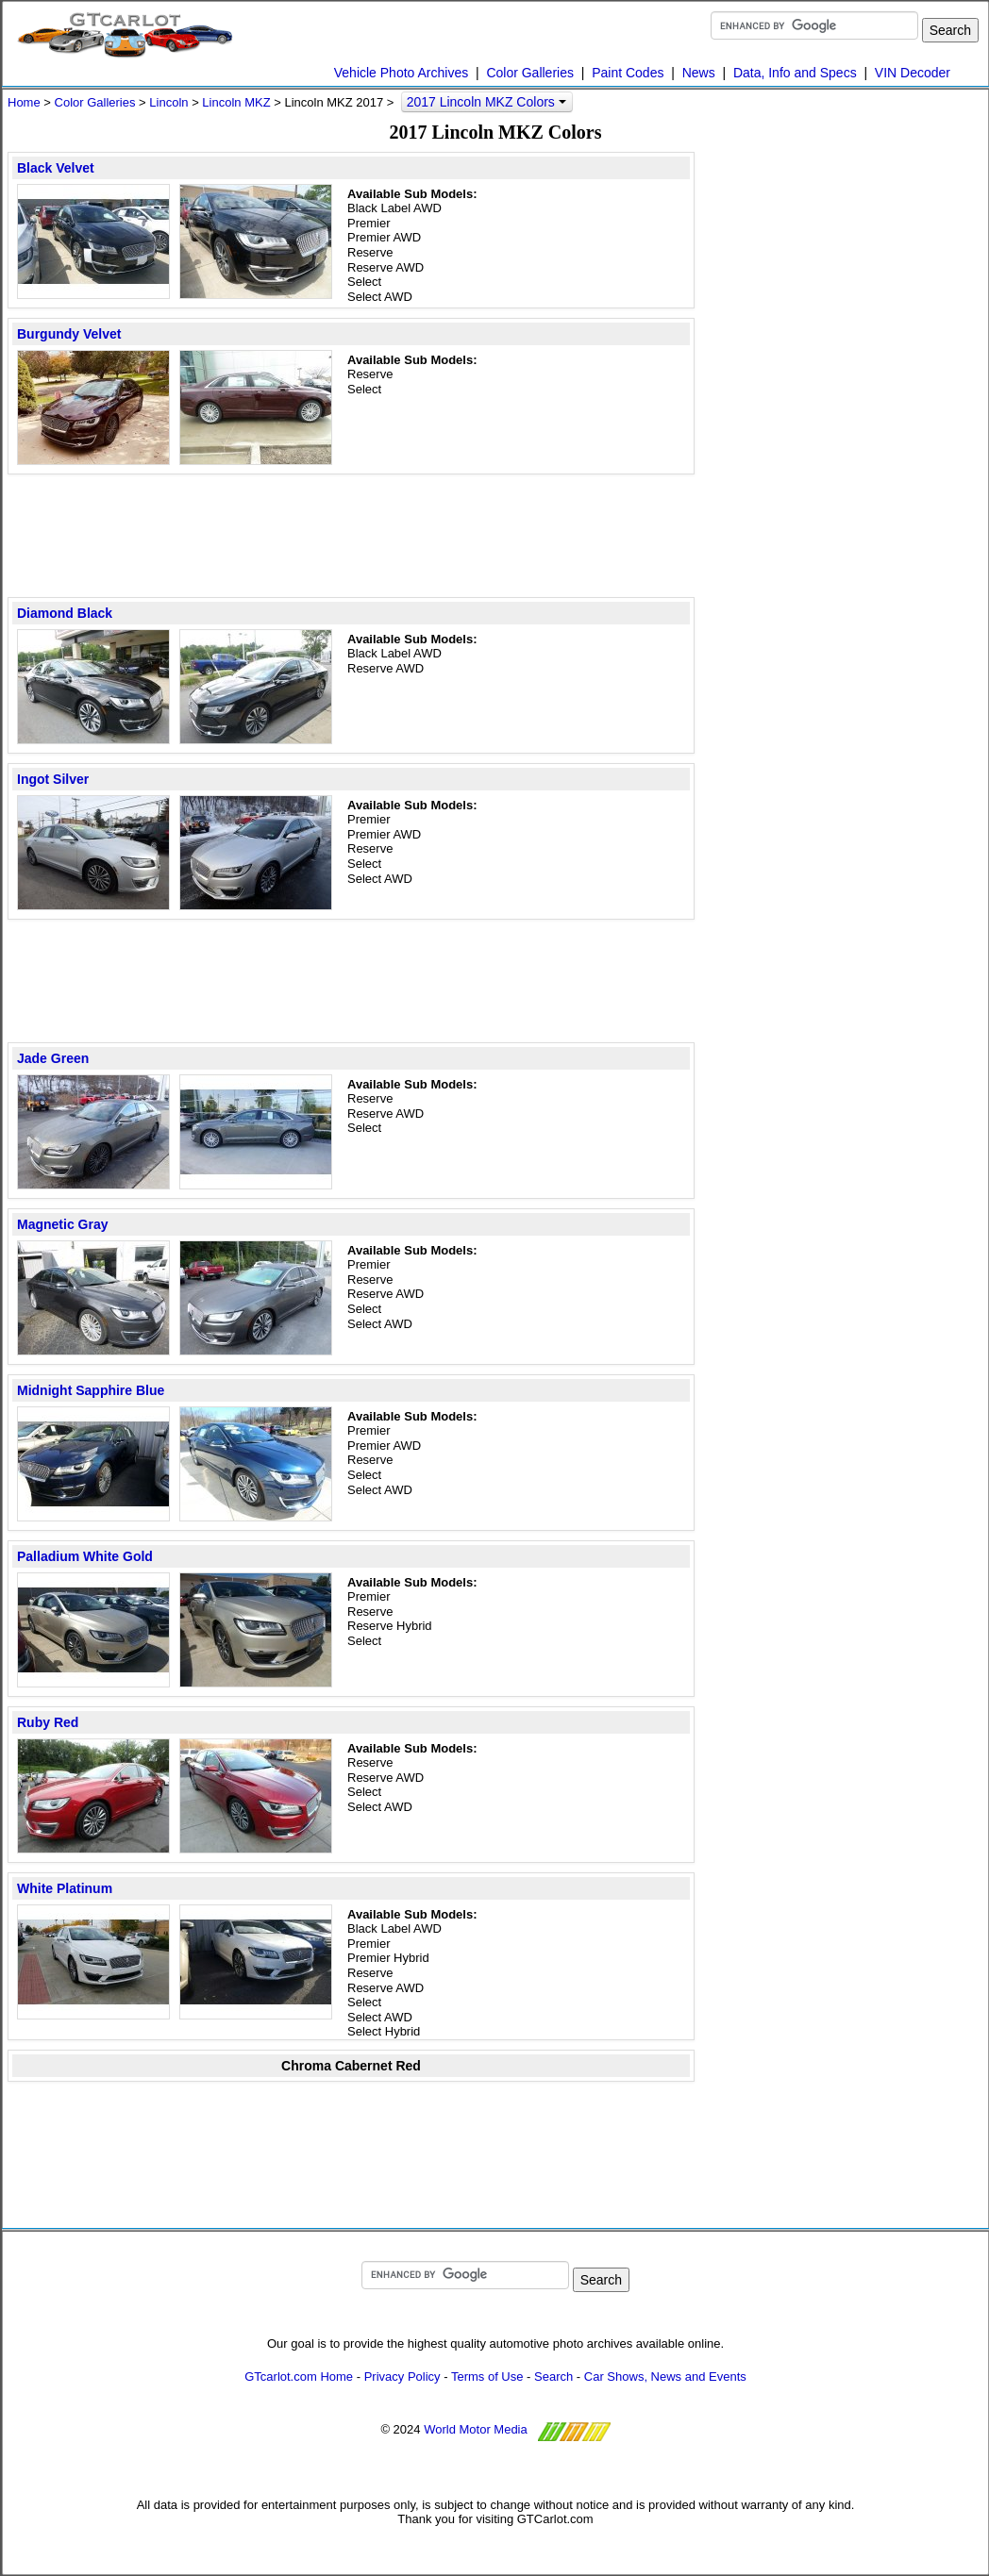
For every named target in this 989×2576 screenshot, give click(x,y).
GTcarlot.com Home (298, 2376)
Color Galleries (530, 72)
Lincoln (168, 102)
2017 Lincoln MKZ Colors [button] (486, 101)
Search (553, 2376)
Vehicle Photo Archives (401, 72)
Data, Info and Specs (795, 72)
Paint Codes (627, 72)
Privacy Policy (402, 2376)
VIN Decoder (912, 72)
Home (24, 102)
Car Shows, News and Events (665, 2376)
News (698, 72)
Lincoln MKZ (236, 102)
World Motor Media (476, 2429)
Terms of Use (487, 2376)
